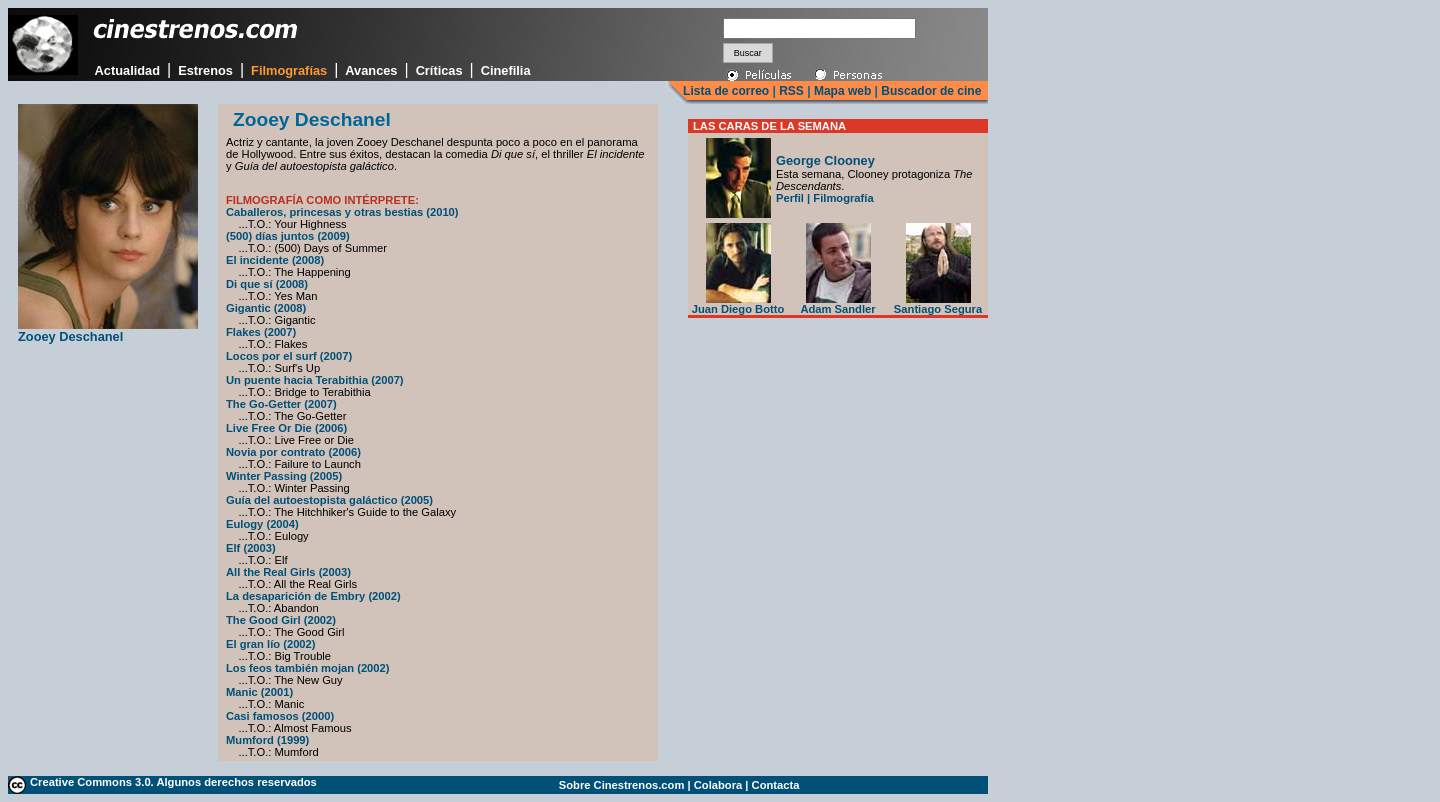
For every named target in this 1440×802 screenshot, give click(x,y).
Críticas (439, 70)
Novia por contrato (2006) (293, 452)
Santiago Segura (938, 304)
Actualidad (127, 70)
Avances (371, 70)
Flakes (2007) (261, 332)
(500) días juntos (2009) (288, 236)
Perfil (790, 198)
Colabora (718, 785)
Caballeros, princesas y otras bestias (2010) (342, 212)
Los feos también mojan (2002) (308, 668)
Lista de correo (726, 91)
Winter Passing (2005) (284, 476)
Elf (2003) (251, 548)
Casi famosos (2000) (280, 716)
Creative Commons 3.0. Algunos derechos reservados (173, 782)
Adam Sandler (837, 304)
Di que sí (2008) (267, 284)
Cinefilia (506, 70)
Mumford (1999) (267, 740)
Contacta (776, 785)
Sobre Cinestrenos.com (622, 785)
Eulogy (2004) (262, 524)
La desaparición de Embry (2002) (313, 596)
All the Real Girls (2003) (288, 572)
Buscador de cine (929, 91)
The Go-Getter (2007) (281, 404)
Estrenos (205, 70)
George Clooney (825, 160)
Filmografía (843, 198)
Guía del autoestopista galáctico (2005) (329, 500)
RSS (791, 91)
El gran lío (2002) (271, 644)
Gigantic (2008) (266, 308)
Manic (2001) (259, 692)
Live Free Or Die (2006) (286, 428)
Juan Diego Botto (738, 304)
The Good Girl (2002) (281, 620)
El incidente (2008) (275, 260)
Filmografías (289, 70)
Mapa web (842, 91)
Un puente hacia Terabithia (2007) (315, 380)
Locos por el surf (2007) (289, 356)
